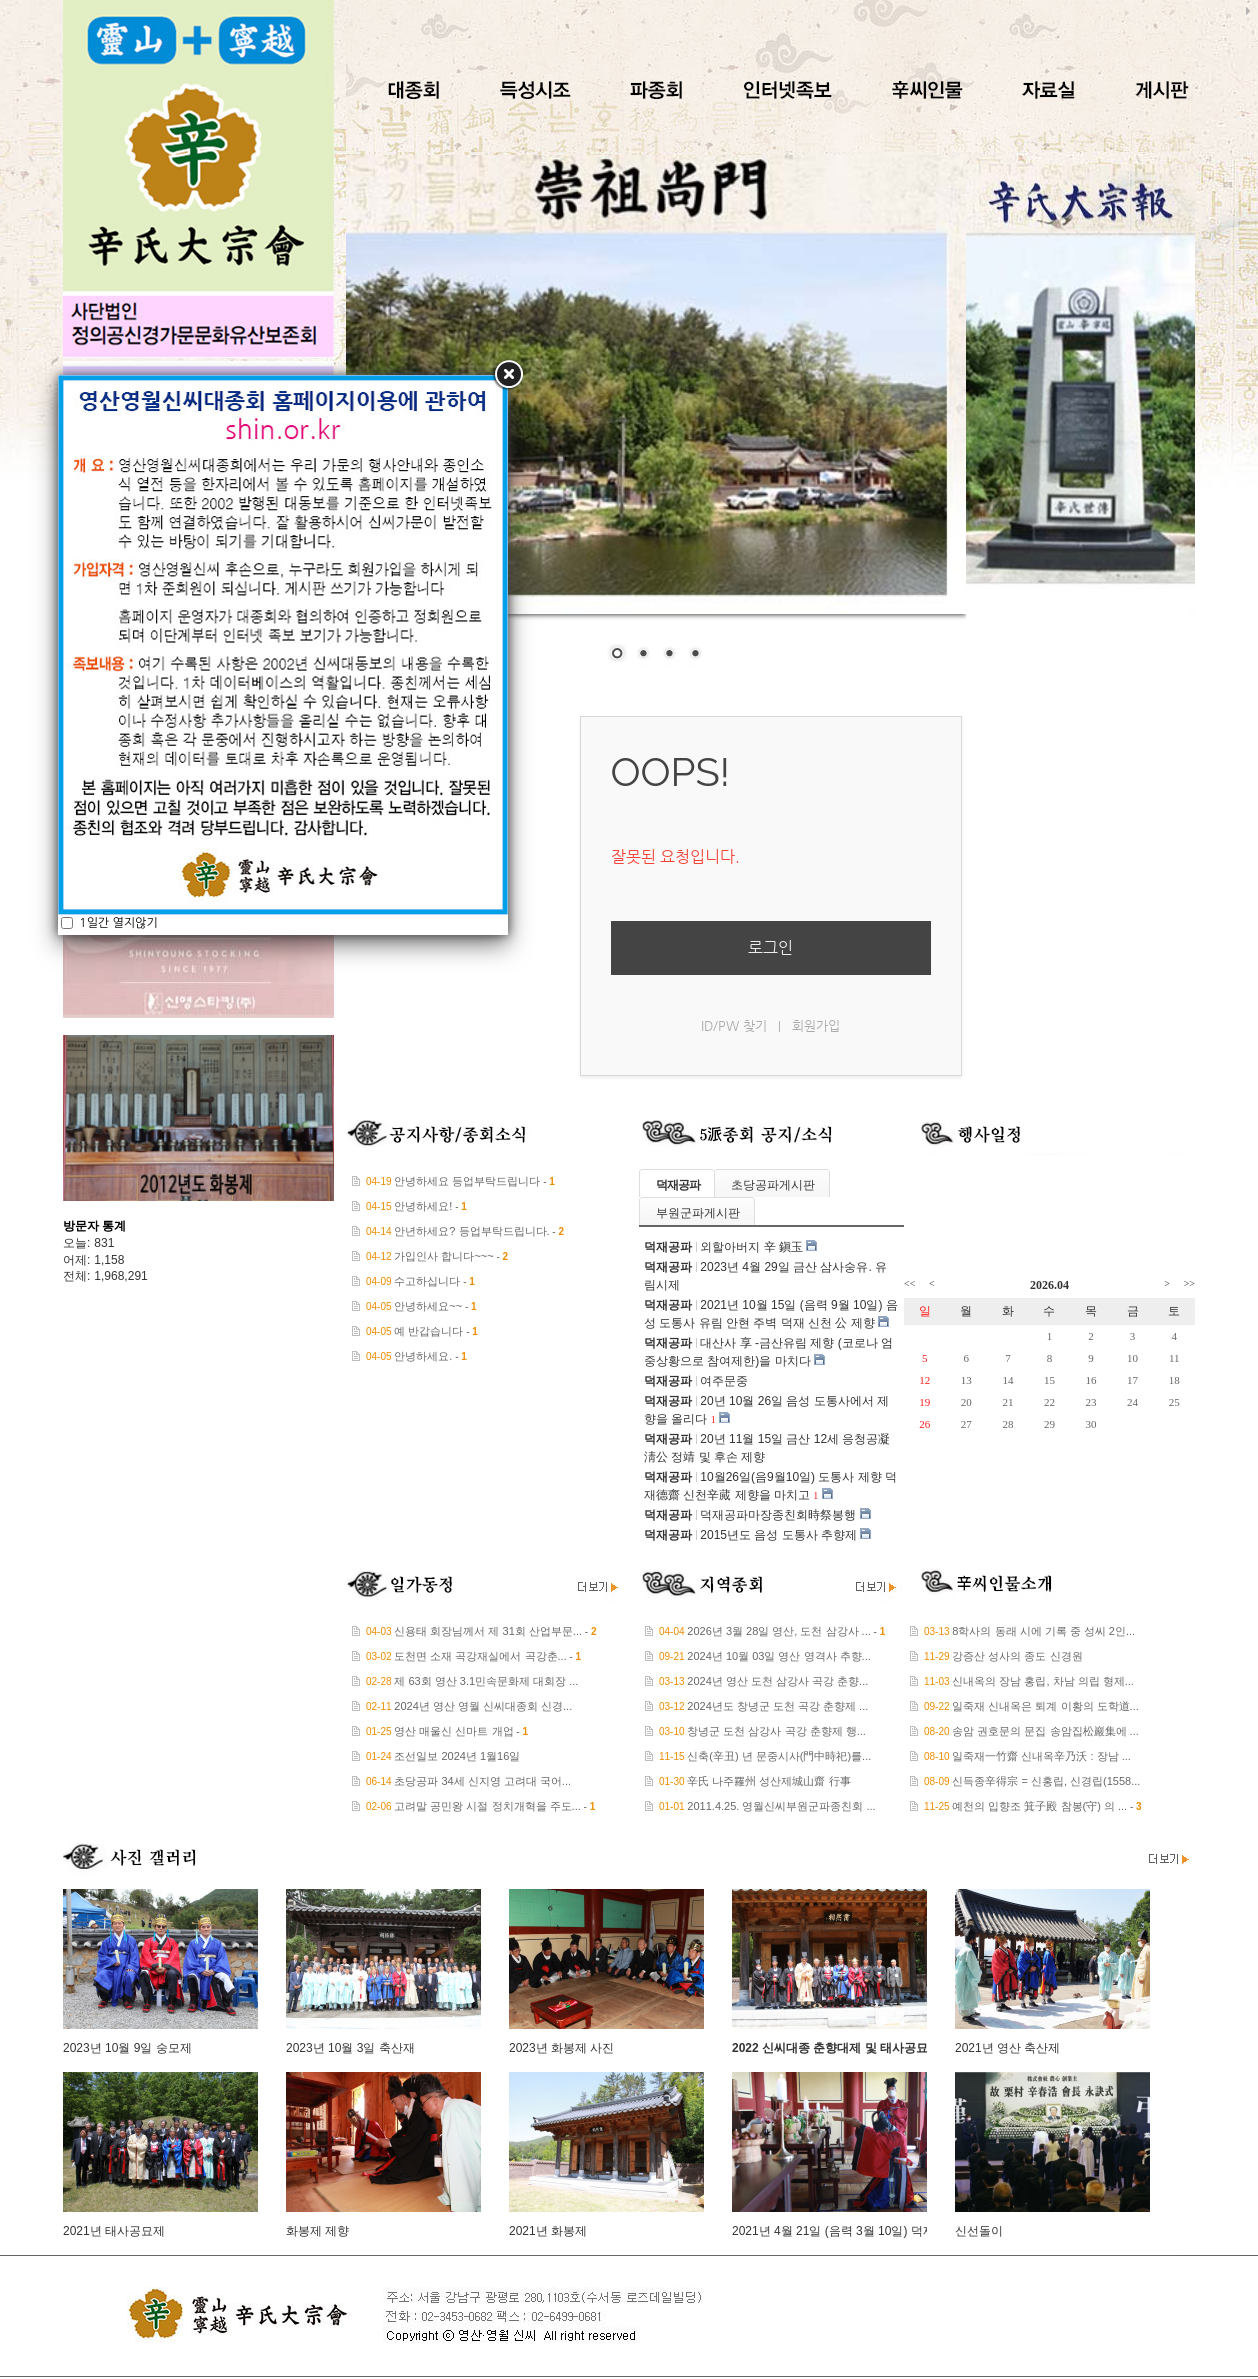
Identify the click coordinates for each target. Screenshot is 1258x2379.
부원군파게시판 (698, 1213)
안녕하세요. (423, 1356)
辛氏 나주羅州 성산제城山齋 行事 (768, 1781)
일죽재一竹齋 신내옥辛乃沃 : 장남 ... (1041, 1756)
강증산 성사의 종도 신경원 (1017, 1656)
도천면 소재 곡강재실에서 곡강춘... (480, 1656)
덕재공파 (678, 1185)
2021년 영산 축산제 (1007, 2048)
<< (909, 1283)
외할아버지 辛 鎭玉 (751, 1247)
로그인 (770, 947)
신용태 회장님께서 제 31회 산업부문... (488, 1631)
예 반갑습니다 (428, 1331)
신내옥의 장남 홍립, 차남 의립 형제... (1043, 1681)
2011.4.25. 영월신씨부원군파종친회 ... (781, 1806)
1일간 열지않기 (117, 592)
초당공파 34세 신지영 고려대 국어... (482, 1781)
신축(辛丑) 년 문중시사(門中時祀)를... (779, 1756)
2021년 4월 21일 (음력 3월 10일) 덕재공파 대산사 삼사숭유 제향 (904, 2231)
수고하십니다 (427, 1281)
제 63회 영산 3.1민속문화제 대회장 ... (486, 1681)
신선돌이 (979, 2231)
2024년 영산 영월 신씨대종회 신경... (483, 1706)
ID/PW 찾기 (734, 1025)
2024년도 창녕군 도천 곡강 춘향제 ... (777, 1706)
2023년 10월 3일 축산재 (350, 2048)
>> (1189, 1283)
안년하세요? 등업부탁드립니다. (471, 1231)
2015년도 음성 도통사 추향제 (778, 1535)
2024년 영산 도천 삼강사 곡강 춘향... (777, 1681)
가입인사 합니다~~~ (443, 1256)
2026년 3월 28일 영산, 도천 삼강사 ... (778, 1631)
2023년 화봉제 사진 (561, 2048)
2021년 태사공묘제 (114, 2231)
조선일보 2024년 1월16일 (457, 1756)
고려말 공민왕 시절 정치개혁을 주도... (487, 1806)
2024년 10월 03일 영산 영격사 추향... (778, 1656)
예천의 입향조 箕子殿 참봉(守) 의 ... (1039, 1806)
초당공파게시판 (773, 1185)
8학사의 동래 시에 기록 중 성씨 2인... (1043, 1631)
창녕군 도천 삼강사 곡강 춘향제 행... (776, 1731)
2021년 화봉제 (548, 2231)
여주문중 (724, 1381)
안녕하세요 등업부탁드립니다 (467, 1181)
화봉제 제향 (317, 2231)
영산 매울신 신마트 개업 (453, 1731)
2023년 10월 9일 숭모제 (127, 2048)
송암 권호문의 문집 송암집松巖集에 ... (1045, 1731)
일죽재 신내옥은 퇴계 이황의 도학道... (1045, 1706)
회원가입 (816, 1025)
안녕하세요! (423, 1206)
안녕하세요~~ (428, 1306)
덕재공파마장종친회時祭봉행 (778, 1515)
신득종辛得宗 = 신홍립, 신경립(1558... (1046, 1781)
